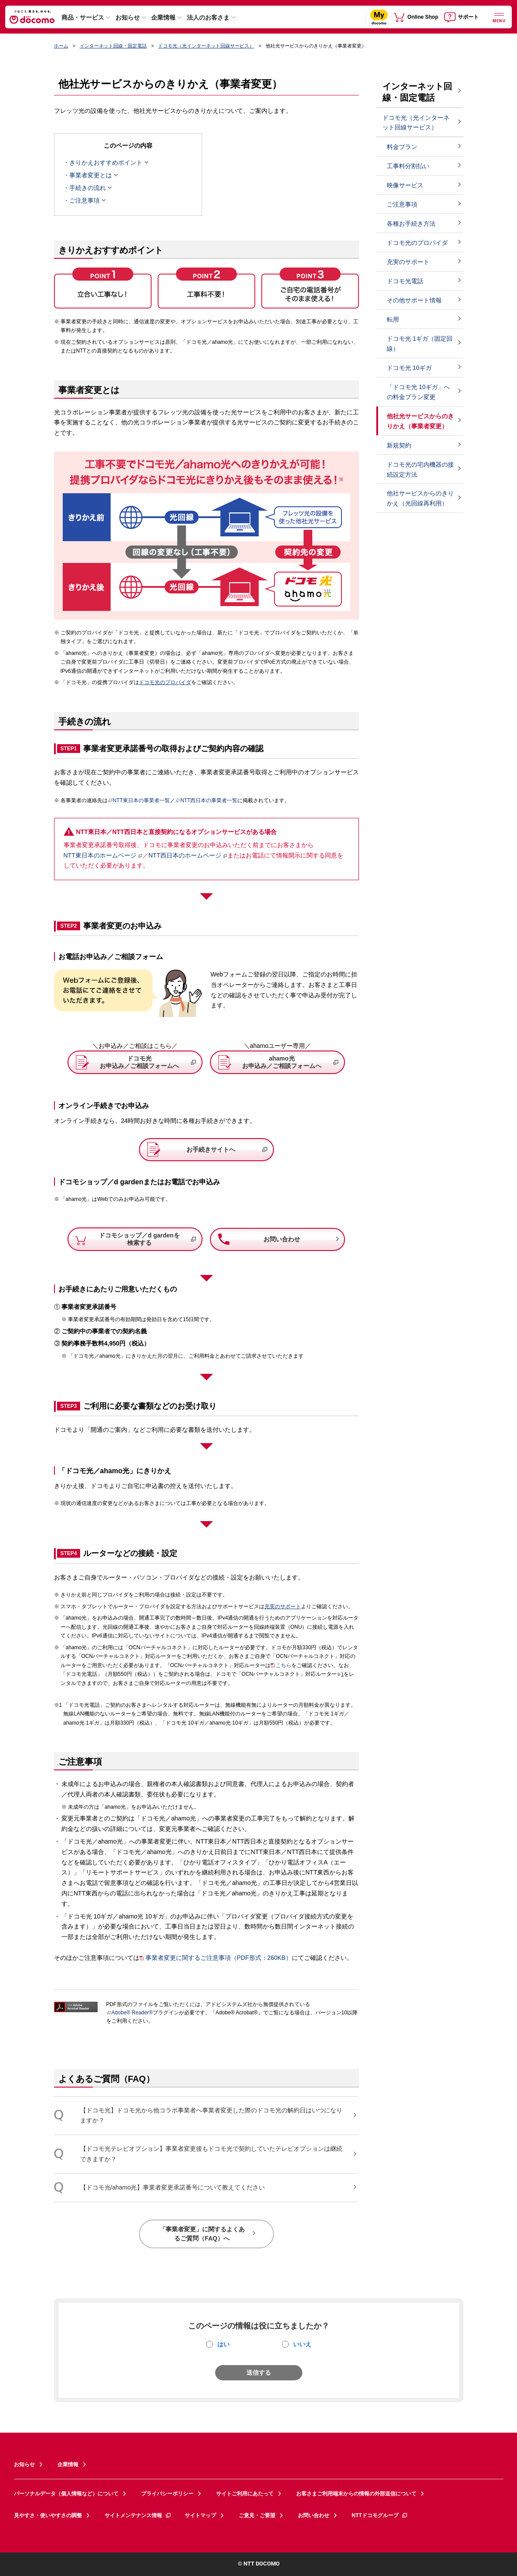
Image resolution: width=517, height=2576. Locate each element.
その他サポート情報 (414, 300)
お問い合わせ (313, 2515)
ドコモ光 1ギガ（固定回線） (420, 343)
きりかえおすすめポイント (105, 162)
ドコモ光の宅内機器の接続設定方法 (420, 469)
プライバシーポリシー (167, 2494)
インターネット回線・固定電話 (113, 45)
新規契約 (399, 445)
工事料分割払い (408, 166)
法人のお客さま (208, 17)
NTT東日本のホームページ (100, 855)
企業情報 (163, 17)
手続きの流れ (87, 188)
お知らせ (127, 17)
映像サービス (405, 185)
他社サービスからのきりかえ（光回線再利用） (420, 498)
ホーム (61, 45)
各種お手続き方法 (411, 223)
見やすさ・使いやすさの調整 (48, 2515)
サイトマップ (200, 2515)
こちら (283, 1665)
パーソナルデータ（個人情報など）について (66, 2494)
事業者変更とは (90, 175)
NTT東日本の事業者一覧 (139, 800)
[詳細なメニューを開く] (499, 16)
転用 (393, 319)
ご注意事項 (84, 200)
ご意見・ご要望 (257, 2515)
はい (223, 2344)
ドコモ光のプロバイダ (165, 682)
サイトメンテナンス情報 (138, 2515)
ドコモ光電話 (405, 281)
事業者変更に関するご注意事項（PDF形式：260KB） (218, 1958)
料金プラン (402, 146)
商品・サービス (82, 17)
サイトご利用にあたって (245, 2494)
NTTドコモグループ (380, 2515)
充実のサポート (282, 1606)
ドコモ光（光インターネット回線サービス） (206, 45)
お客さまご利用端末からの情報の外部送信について (356, 2494)
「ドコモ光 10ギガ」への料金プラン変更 (418, 391)
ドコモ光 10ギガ (409, 367)
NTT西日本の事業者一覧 (206, 800)
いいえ (302, 2344)
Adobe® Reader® (129, 2013)
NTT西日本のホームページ (185, 855)
